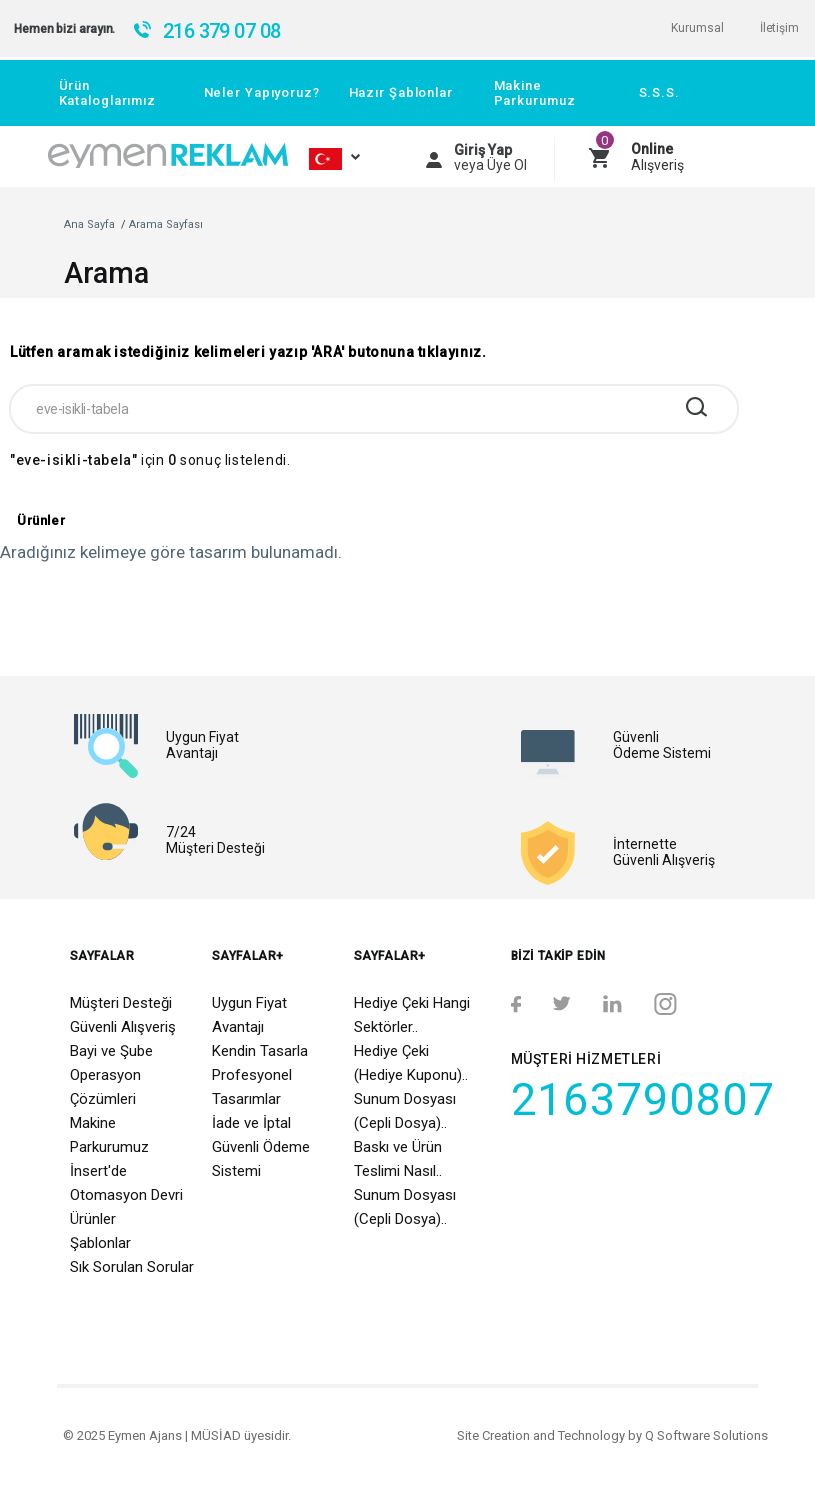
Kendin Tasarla (260, 1051)
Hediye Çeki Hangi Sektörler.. (412, 1015)
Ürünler (93, 1219)
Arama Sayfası (166, 224)
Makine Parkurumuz (535, 93)
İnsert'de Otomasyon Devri (126, 1183)
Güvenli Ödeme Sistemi (261, 1159)
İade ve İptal (251, 1123)
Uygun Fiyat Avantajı (249, 1015)
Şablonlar (100, 1243)
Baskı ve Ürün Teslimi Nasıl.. (398, 1159)
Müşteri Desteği (121, 1003)
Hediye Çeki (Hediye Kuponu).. (411, 1063)
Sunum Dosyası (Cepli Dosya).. (405, 1111)
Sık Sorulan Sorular (132, 1267)
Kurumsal (697, 28)
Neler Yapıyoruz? (262, 92)
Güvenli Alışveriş (123, 1027)
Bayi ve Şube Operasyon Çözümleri (111, 1075)
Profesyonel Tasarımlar (252, 1087)
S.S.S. (659, 92)
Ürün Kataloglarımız (107, 93)
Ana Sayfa (89, 224)
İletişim (779, 28)
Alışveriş (657, 157)
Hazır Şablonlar (401, 92)
